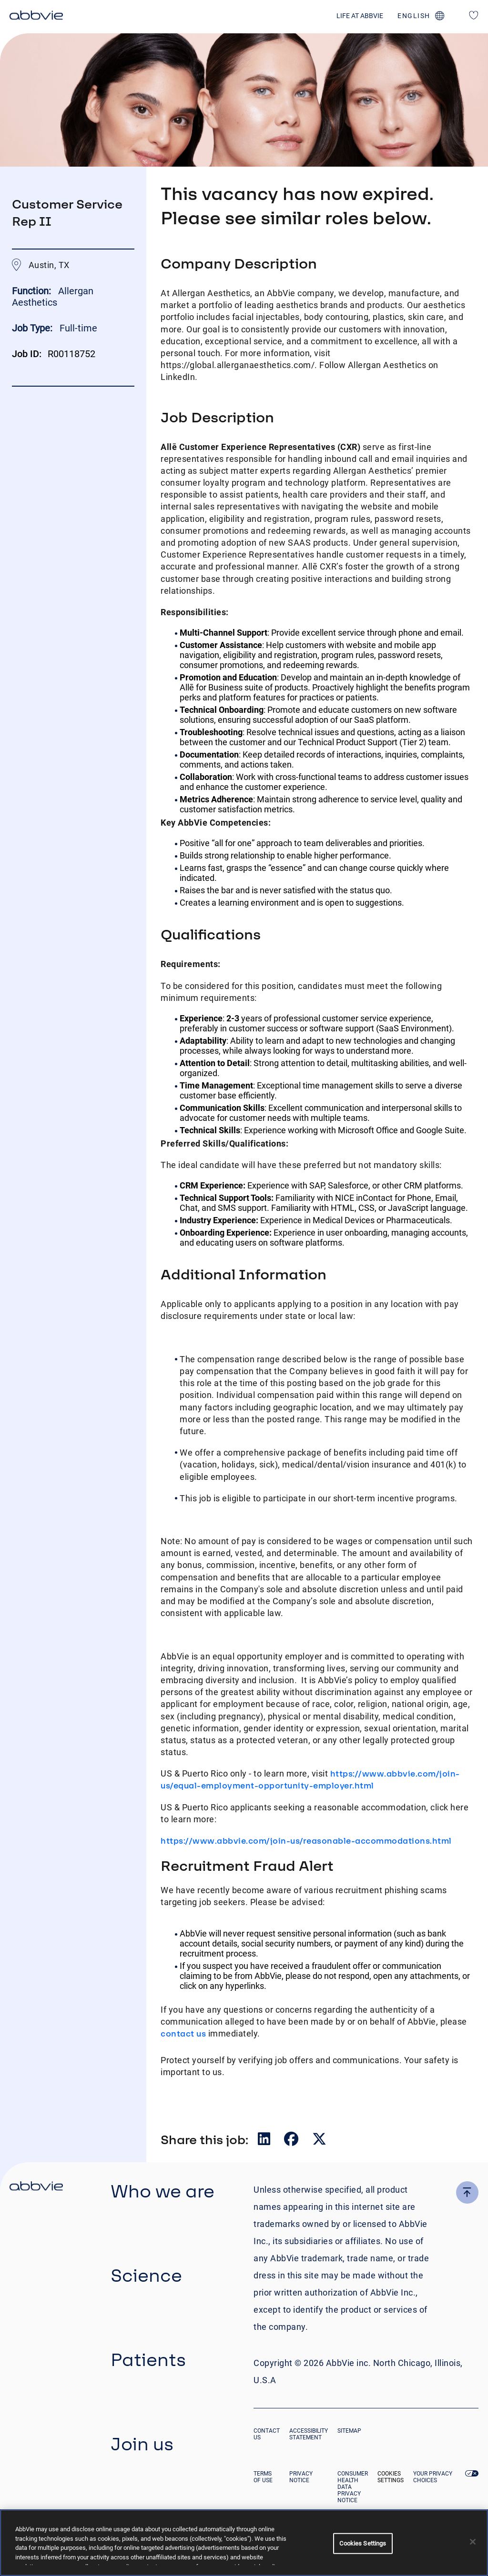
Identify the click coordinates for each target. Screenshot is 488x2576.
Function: (32, 291)
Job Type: (32, 328)
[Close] (472, 2541)
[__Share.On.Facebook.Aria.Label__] (292, 2141)
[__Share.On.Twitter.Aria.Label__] (319, 2141)
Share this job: (204, 2139)
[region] (244, 2542)
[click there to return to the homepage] (36, 2187)
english (413, 16)
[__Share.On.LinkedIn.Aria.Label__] (265, 2141)
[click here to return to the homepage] (36, 16)
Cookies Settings (390, 2477)
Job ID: (26, 353)
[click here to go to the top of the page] (467, 2192)
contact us (183, 2033)
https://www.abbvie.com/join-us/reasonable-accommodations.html (306, 1841)
